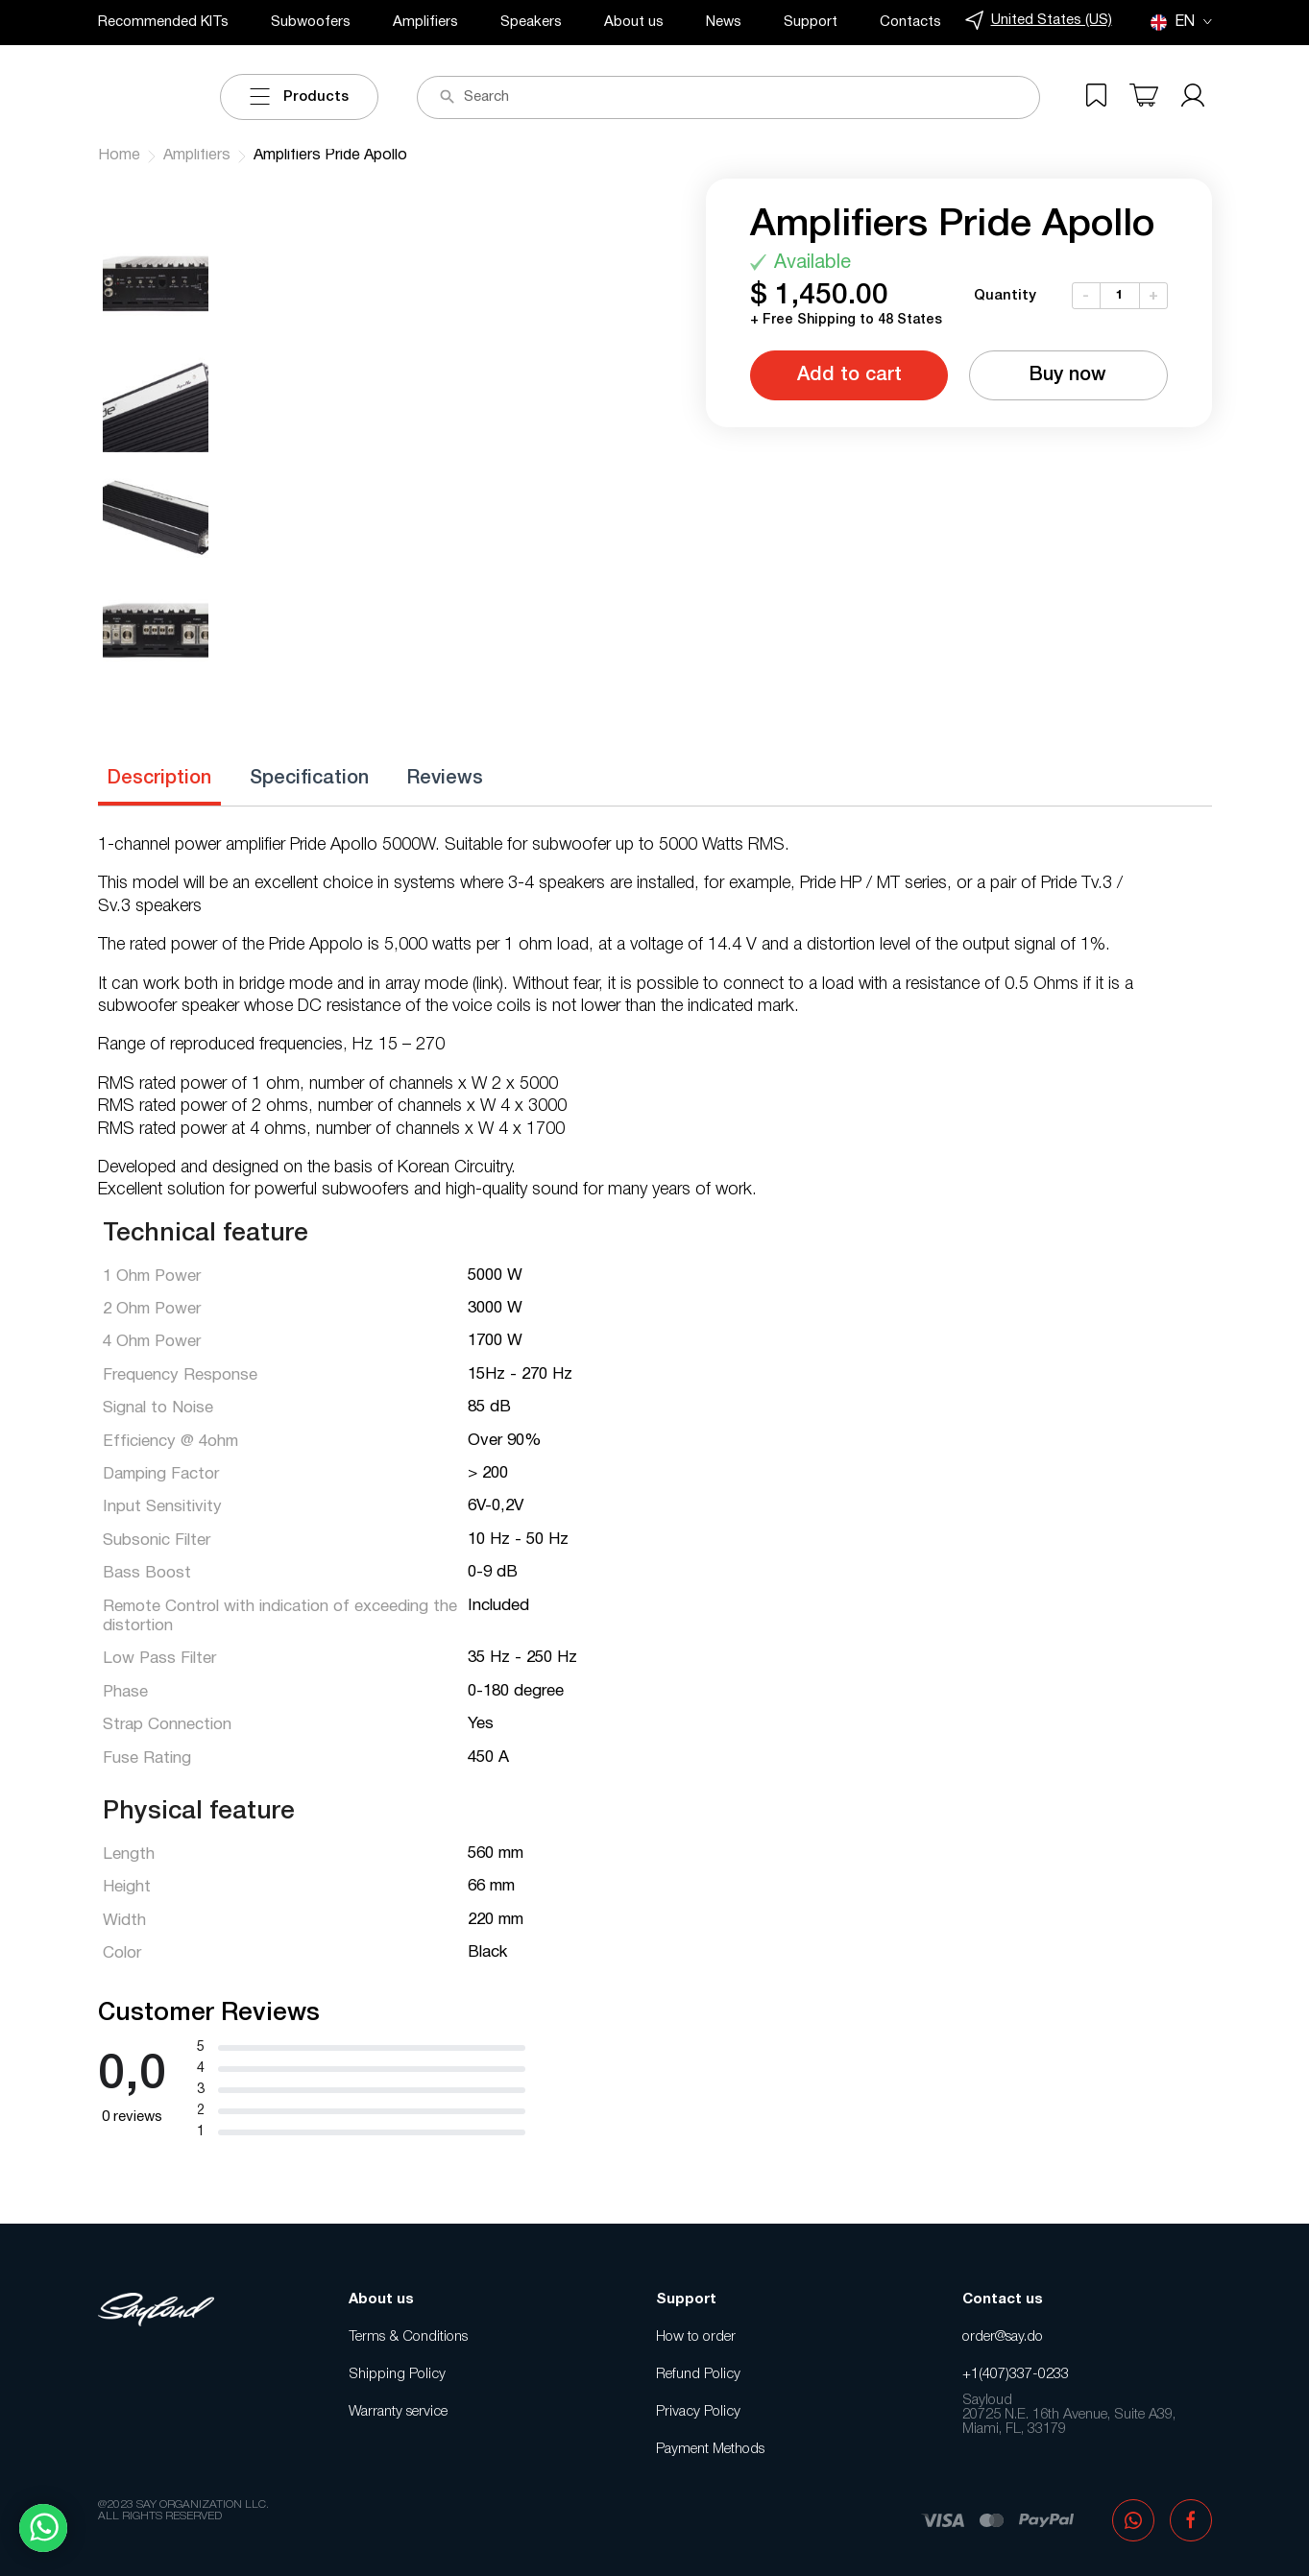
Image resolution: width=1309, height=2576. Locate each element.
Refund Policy (698, 2374)
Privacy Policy (698, 2412)
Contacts (910, 22)
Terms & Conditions (408, 2337)
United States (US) (1038, 21)
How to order (696, 2337)
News (723, 22)
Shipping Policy (397, 2374)
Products (299, 97)
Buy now (1068, 375)
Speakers (531, 22)
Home (119, 155)
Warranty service (398, 2412)
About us (634, 22)
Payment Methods (710, 2449)
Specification (309, 778)
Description (159, 778)
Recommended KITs (163, 22)
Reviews (445, 778)
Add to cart (849, 375)
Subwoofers (311, 22)
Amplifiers (425, 22)
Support (810, 22)
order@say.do (1002, 2337)
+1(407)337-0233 (1015, 2374)
